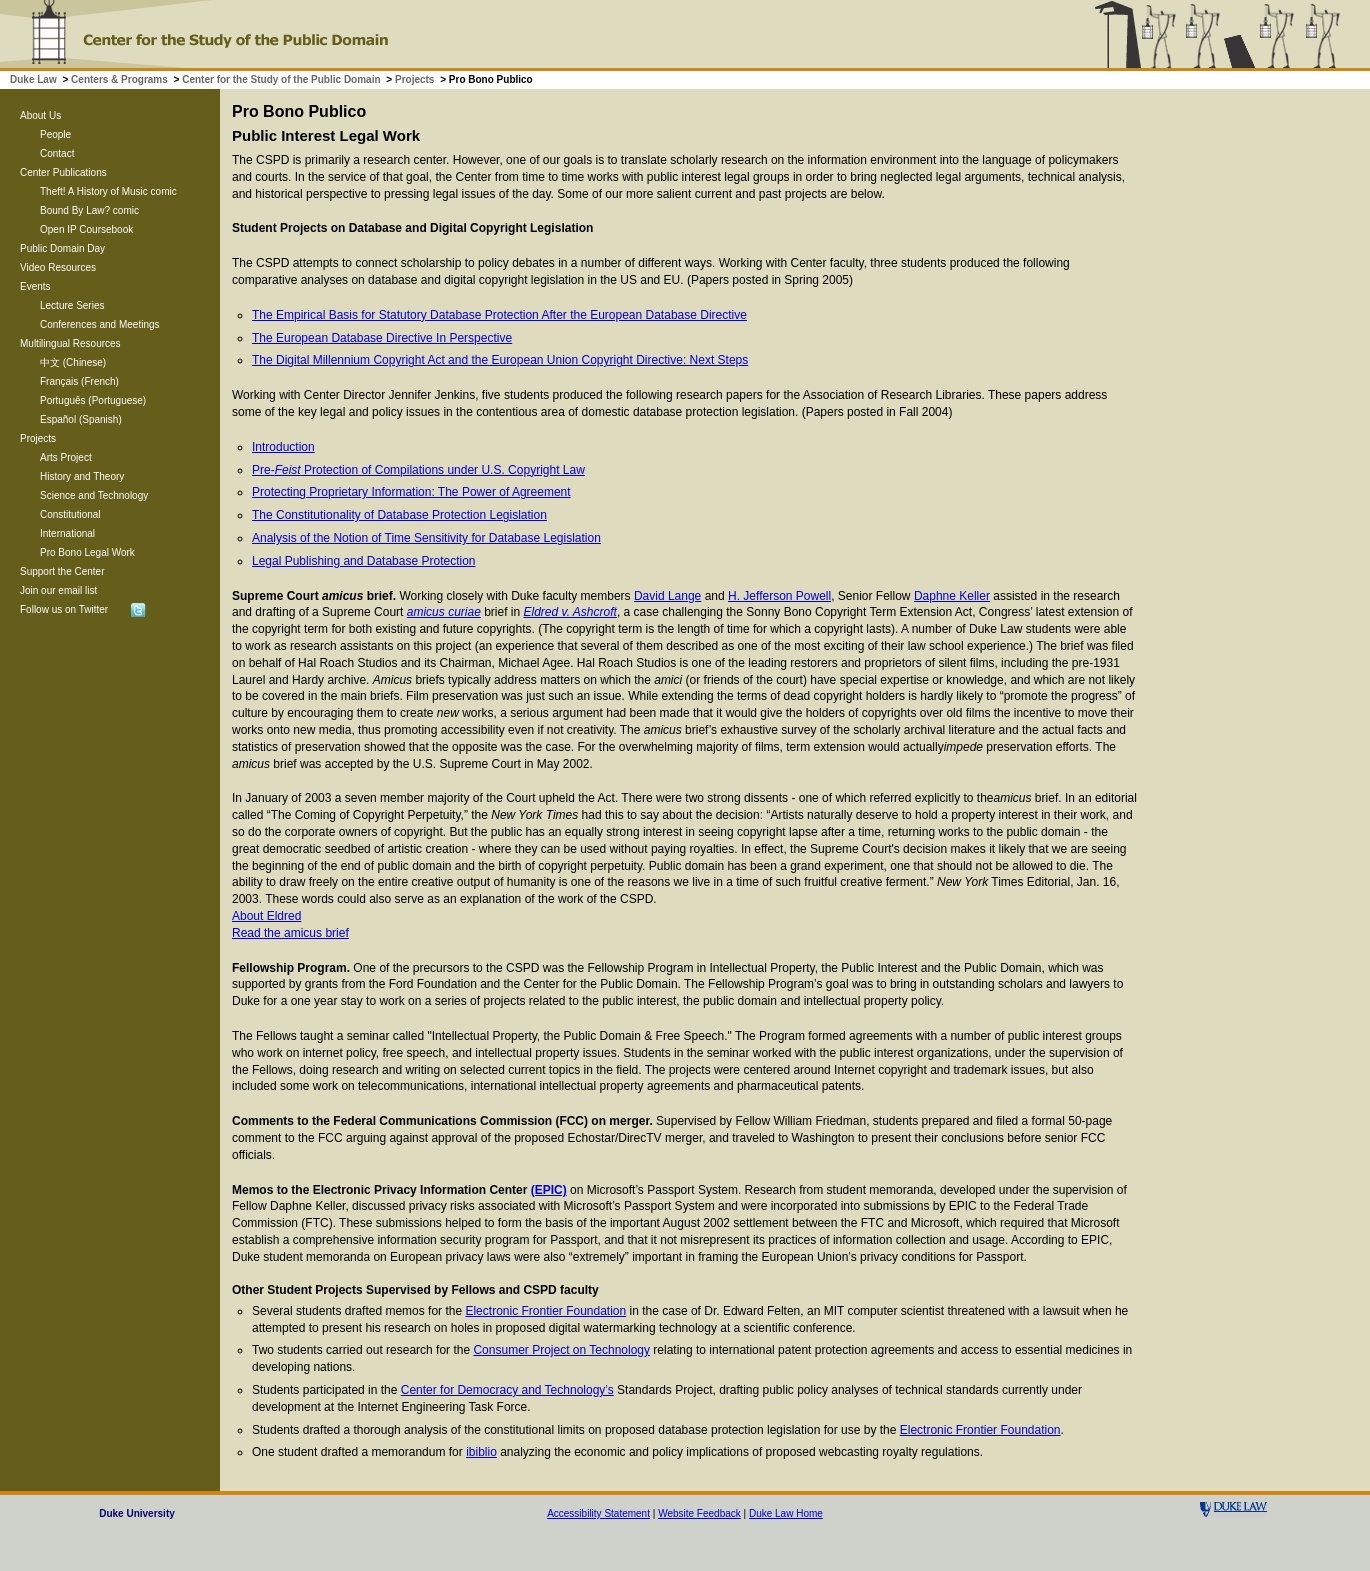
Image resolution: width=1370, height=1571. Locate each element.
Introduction (283, 447)
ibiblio (481, 1452)
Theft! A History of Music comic (108, 191)
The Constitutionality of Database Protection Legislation (399, 515)
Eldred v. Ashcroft (570, 612)
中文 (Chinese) (73, 362)
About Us (40, 115)
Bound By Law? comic (89, 210)
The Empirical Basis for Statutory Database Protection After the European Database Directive (499, 315)
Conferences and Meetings (100, 324)
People (55, 134)
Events (35, 286)
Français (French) (79, 381)
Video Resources (58, 267)
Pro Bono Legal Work (87, 552)
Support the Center (62, 571)
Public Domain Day (62, 248)
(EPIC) (549, 1190)
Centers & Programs (119, 79)
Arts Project (66, 457)
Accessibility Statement (598, 1513)
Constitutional (70, 514)
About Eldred (266, 916)
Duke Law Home (786, 1513)
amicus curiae (444, 612)
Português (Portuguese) (93, 400)
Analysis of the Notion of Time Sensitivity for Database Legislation (426, 538)
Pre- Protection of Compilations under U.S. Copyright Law (418, 470)
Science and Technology (94, 495)
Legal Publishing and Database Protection (364, 561)
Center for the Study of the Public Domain (281, 79)
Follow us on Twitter (64, 609)
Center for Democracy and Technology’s (507, 1390)
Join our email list (58, 590)
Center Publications (63, 172)
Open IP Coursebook (86, 229)
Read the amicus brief (290, 933)
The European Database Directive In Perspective (382, 338)
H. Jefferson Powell (779, 596)
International (67, 533)
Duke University (137, 1513)
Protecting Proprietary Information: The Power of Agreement (411, 492)
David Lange (667, 596)
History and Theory (82, 476)
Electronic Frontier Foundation (545, 1311)
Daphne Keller (952, 596)
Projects (414, 79)
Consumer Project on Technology (561, 1350)
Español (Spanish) (81, 419)
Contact (57, 153)
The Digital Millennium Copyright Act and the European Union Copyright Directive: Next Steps (500, 360)
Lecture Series (72, 305)
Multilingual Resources (70, 343)
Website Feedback (699, 1513)
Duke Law (33, 79)
